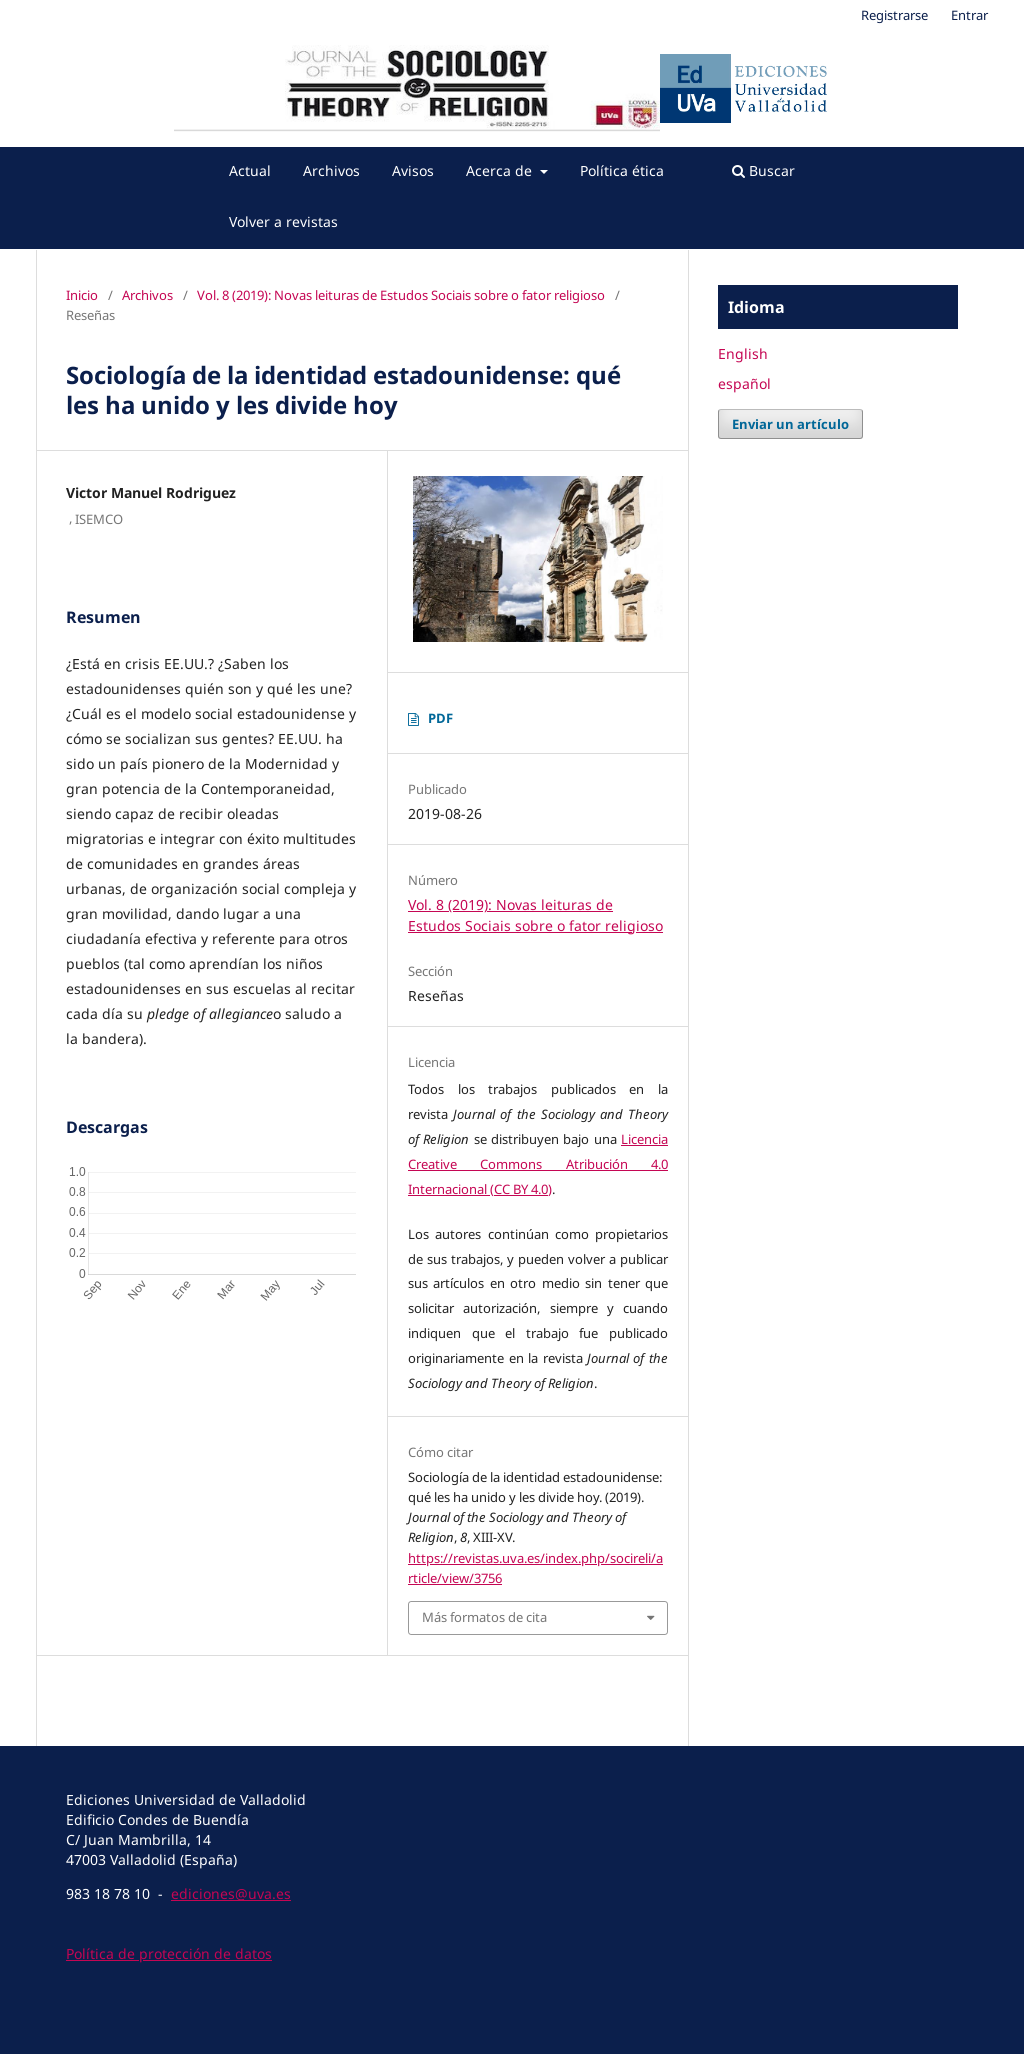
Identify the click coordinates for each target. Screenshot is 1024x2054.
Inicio (82, 295)
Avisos (413, 170)
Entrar (969, 15)
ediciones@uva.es (231, 1893)
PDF (440, 718)
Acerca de (501, 170)
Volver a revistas (283, 221)
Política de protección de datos (169, 1953)
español (744, 383)
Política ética (622, 170)
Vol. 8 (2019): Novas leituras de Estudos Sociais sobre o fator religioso (401, 295)
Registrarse (894, 15)
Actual (250, 170)
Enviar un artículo (790, 424)
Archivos (331, 170)
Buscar (763, 170)
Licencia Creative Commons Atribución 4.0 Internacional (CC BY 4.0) (538, 1164)
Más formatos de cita (484, 1617)
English (743, 353)
